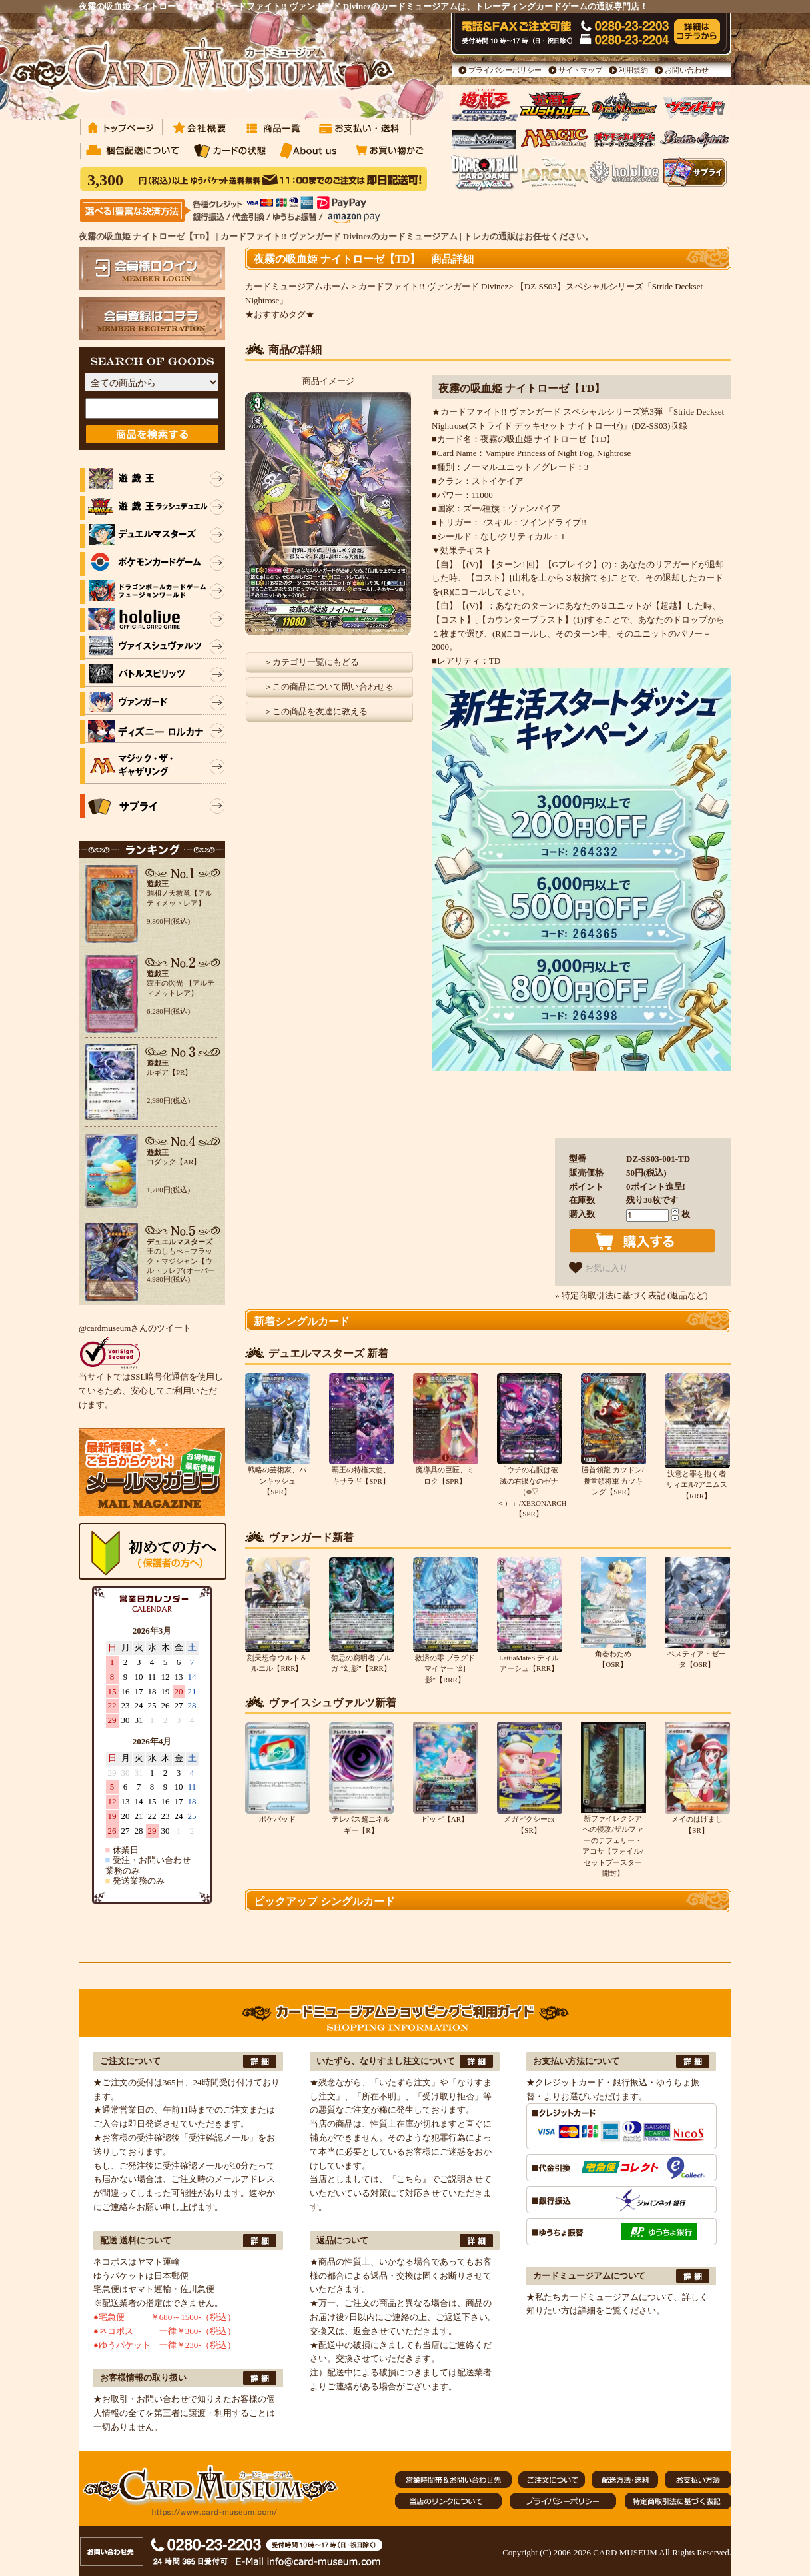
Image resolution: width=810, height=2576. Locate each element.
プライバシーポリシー (505, 70)
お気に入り (598, 1267)
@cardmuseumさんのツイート (135, 1328)
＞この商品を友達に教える (316, 711)
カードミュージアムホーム (297, 286)
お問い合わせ (687, 70)
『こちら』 (409, 2179)
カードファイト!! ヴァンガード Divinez (433, 286)
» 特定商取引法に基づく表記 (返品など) (631, 1295)
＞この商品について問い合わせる (329, 687)
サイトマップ (580, 70)
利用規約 (633, 70)
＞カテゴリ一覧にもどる (311, 662)
